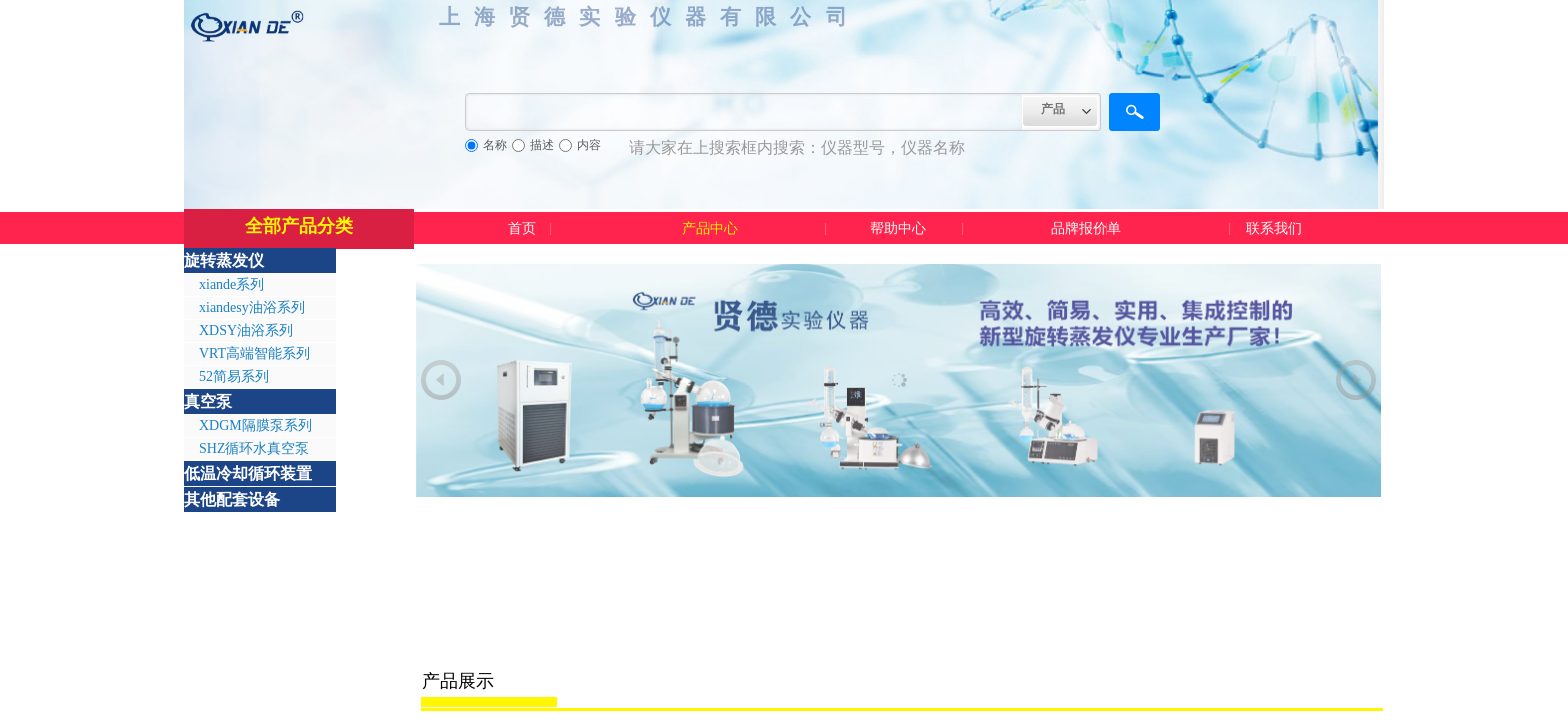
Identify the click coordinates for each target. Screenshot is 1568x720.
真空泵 (208, 401)
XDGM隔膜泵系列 (255, 425)
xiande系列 (231, 284)
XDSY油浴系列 (246, 330)
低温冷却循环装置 (248, 473)
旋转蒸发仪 (224, 260)
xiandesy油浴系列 (252, 307)
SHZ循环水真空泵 (254, 448)
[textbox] (744, 112)
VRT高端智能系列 (254, 353)
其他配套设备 (232, 499)
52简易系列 (234, 376)
